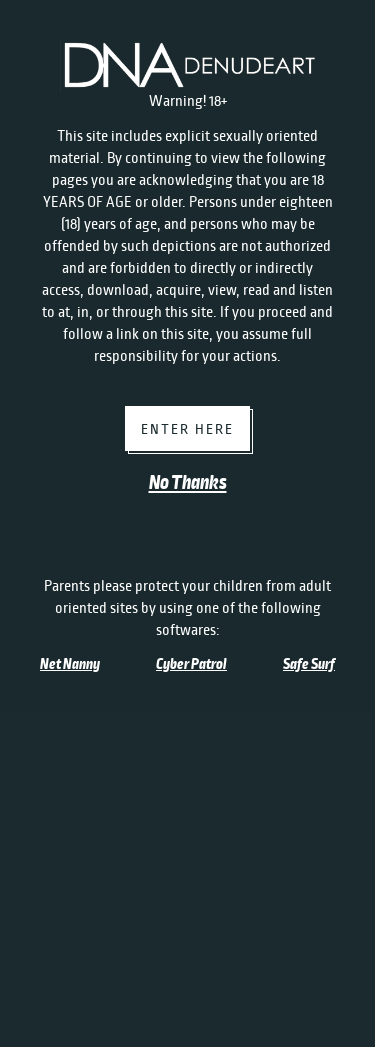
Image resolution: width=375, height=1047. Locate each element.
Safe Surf (309, 664)
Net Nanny (70, 664)
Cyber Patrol (191, 664)
